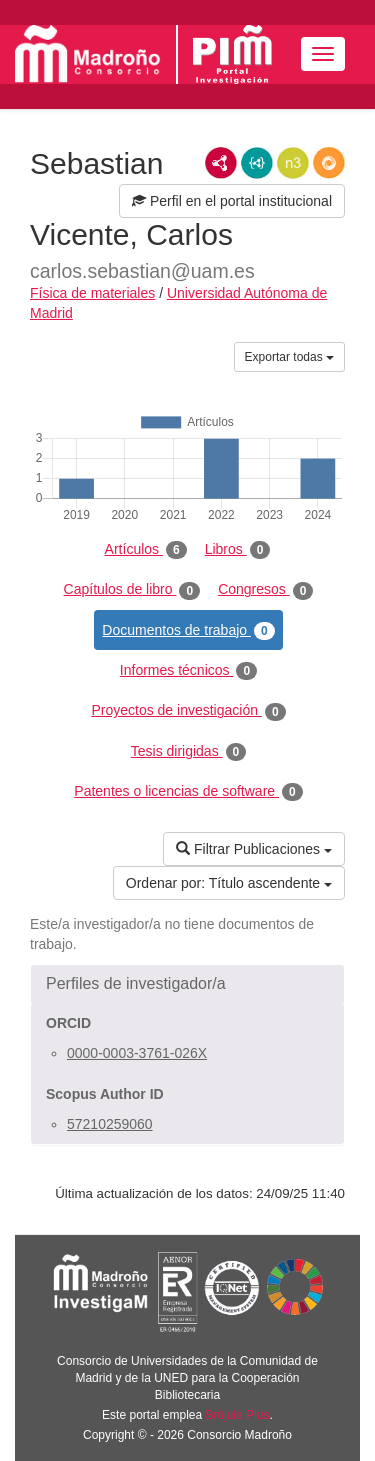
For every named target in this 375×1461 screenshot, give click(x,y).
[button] (187, 984)
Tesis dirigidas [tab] (189, 752)
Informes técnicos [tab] (188, 671)
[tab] (187, 984)
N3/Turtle (293, 163)
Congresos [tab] (265, 590)
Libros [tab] (238, 550)
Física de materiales (92, 293)
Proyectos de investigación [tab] (188, 711)
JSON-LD (257, 163)
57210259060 (110, 1124)
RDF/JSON (329, 163)
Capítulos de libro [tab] (132, 590)
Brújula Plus (238, 1415)
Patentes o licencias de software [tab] (188, 792)
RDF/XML (221, 163)
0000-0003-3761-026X (137, 1053)
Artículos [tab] (146, 550)
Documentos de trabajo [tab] (188, 631)
